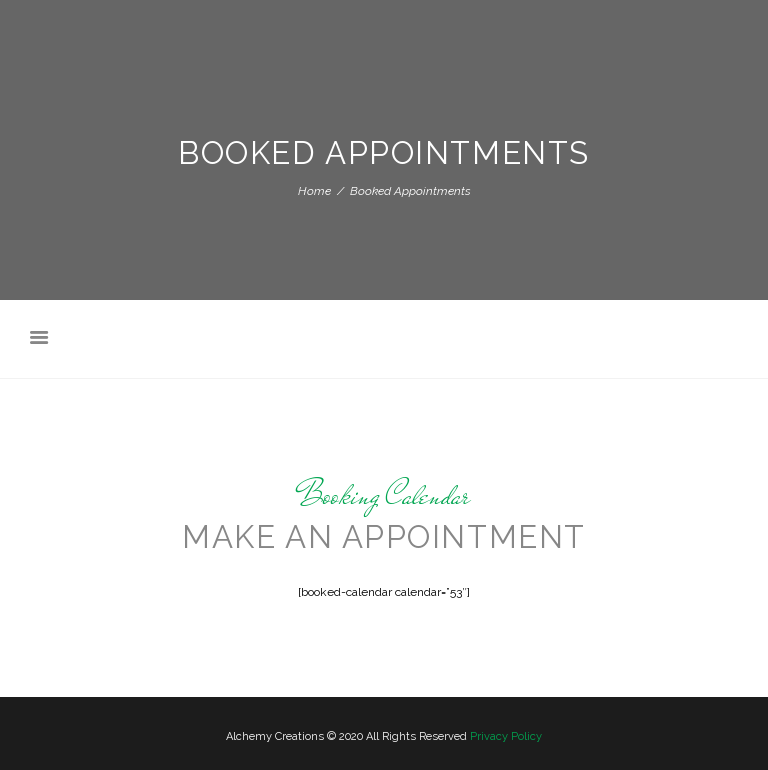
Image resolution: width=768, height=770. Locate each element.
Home (314, 191)
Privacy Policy (506, 736)
